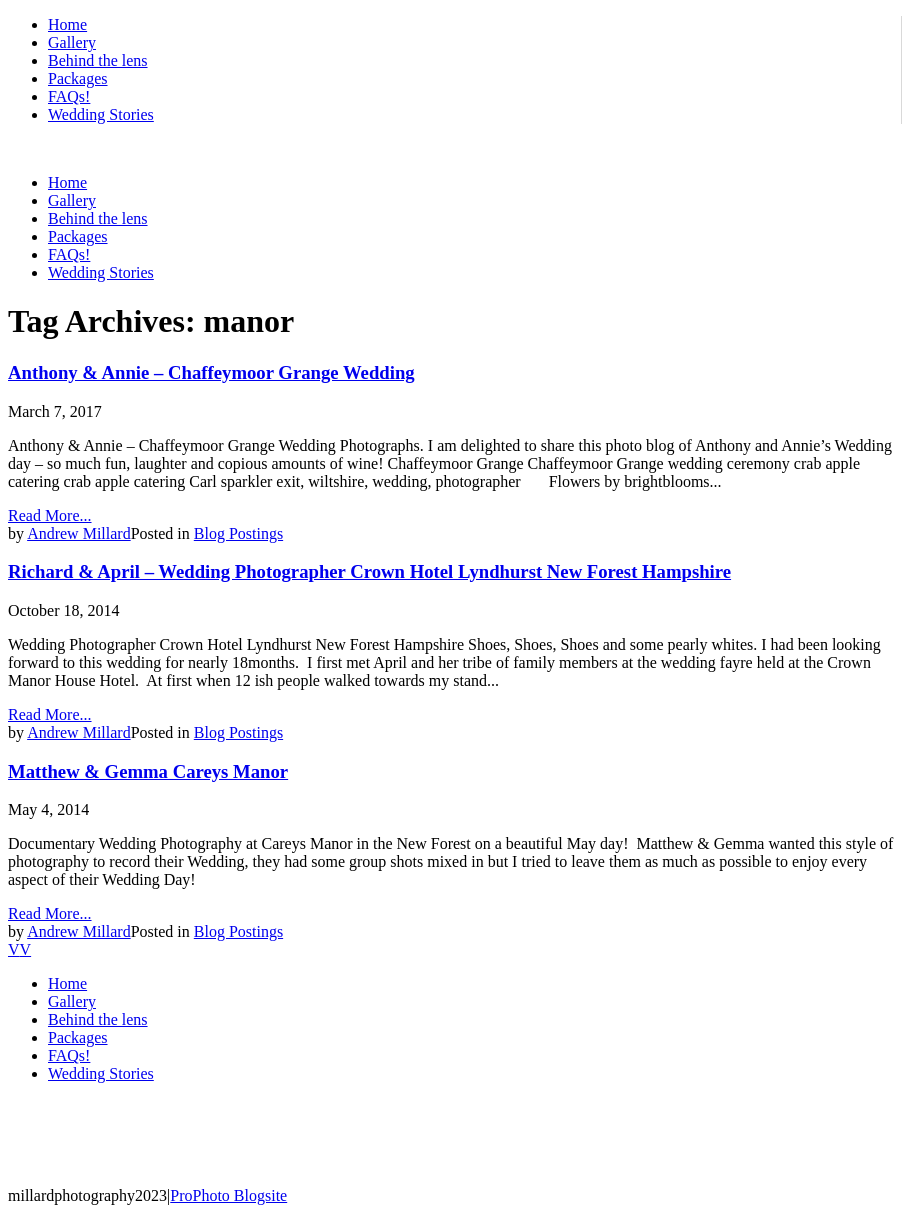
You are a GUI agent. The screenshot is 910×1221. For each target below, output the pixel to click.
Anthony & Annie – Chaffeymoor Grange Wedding (211, 372)
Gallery (72, 42)
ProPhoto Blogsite (228, 1195)
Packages (78, 78)
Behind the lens (98, 60)
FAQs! (69, 96)
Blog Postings (238, 533)
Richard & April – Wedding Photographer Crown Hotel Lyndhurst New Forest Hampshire (369, 571)
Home (67, 24)
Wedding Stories (101, 114)
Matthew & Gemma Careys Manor (148, 771)
